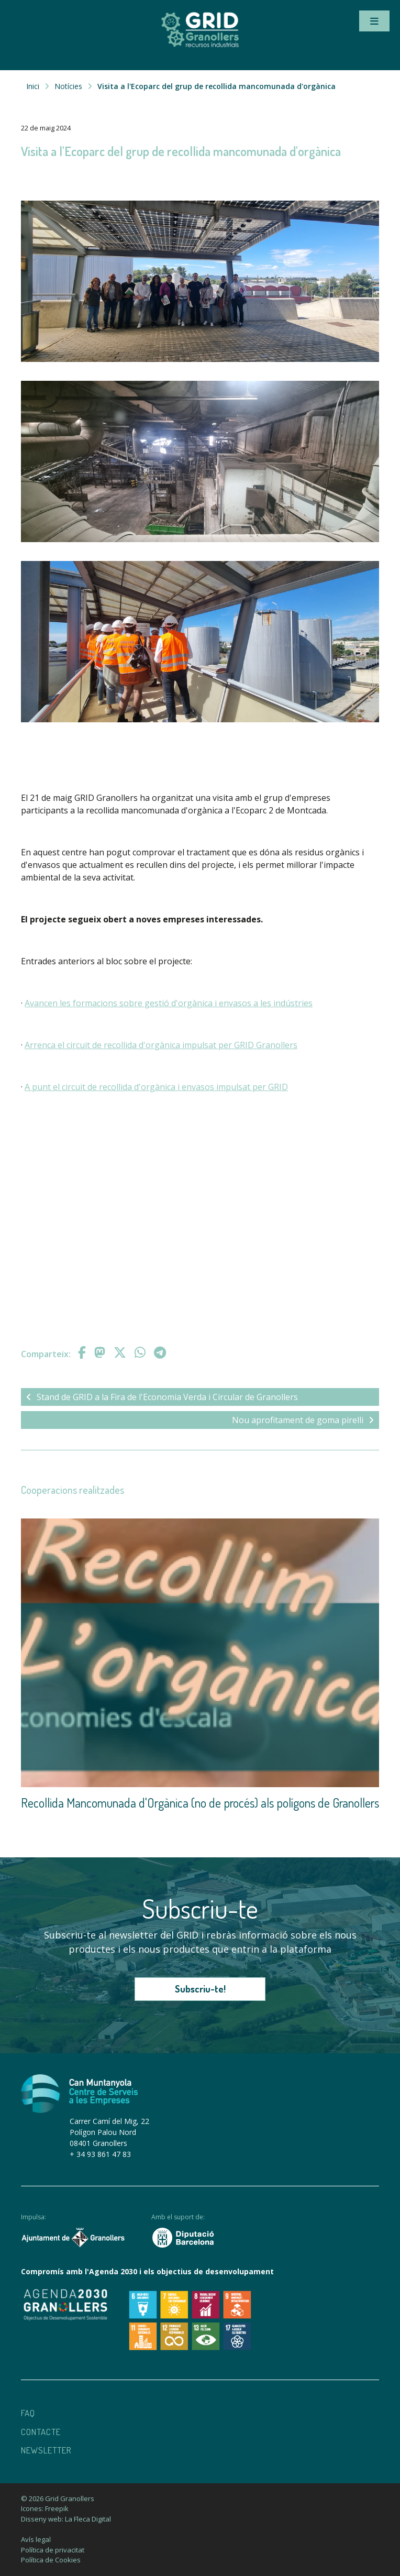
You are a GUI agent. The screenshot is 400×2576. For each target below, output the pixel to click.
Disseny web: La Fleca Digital (66, 2519)
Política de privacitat (52, 2550)
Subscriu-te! (200, 1989)
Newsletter (46, 2450)
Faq (28, 2412)
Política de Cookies (51, 2559)
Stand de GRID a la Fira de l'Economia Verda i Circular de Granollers (162, 1397)
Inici (32, 86)
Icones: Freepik (45, 2508)
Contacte (41, 2431)
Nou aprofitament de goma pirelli (303, 1420)
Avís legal (36, 2539)
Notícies (68, 86)
